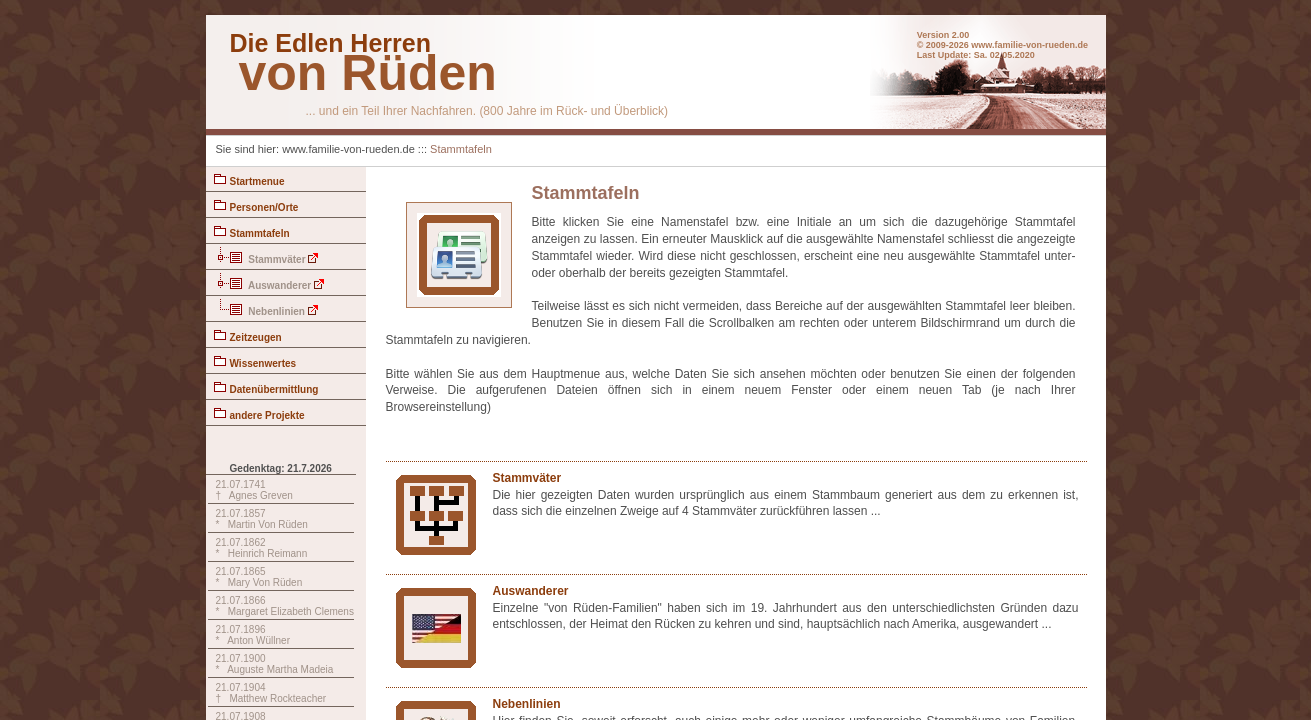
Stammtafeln (461, 149)
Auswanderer (269, 282)
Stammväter (266, 256)
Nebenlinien (266, 308)
